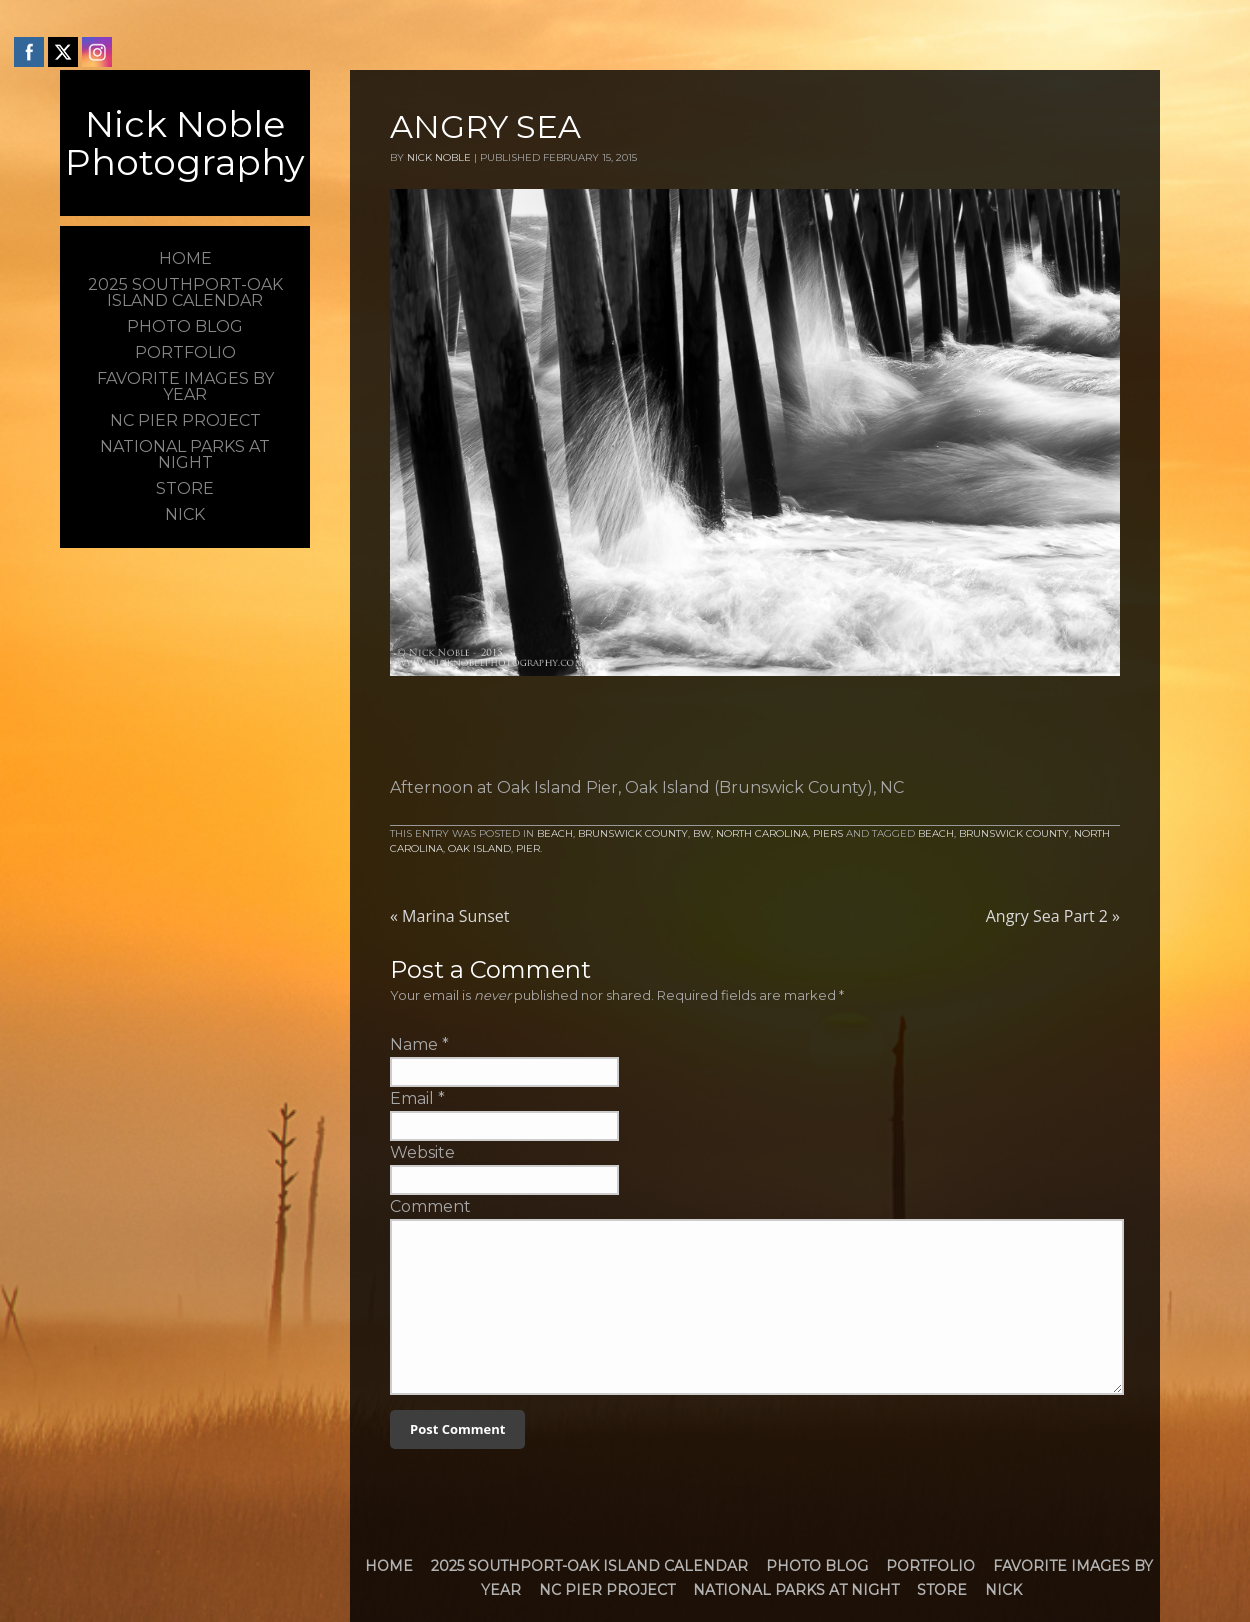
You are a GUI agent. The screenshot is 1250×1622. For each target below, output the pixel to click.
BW (702, 833)
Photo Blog (817, 1566)
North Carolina (762, 833)
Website (422, 1152)
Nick (1003, 1590)
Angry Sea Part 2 (1053, 916)
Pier (528, 848)
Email (412, 1098)
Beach (555, 833)
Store (942, 1590)
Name (414, 1044)
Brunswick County (633, 833)
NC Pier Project (607, 1590)
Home (389, 1566)
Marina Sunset (450, 916)
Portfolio (930, 1566)
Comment (430, 1206)
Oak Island (479, 848)
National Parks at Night (796, 1590)
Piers (828, 833)
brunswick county (1014, 833)
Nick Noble (439, 157)
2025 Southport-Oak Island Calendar (589, 1566)
